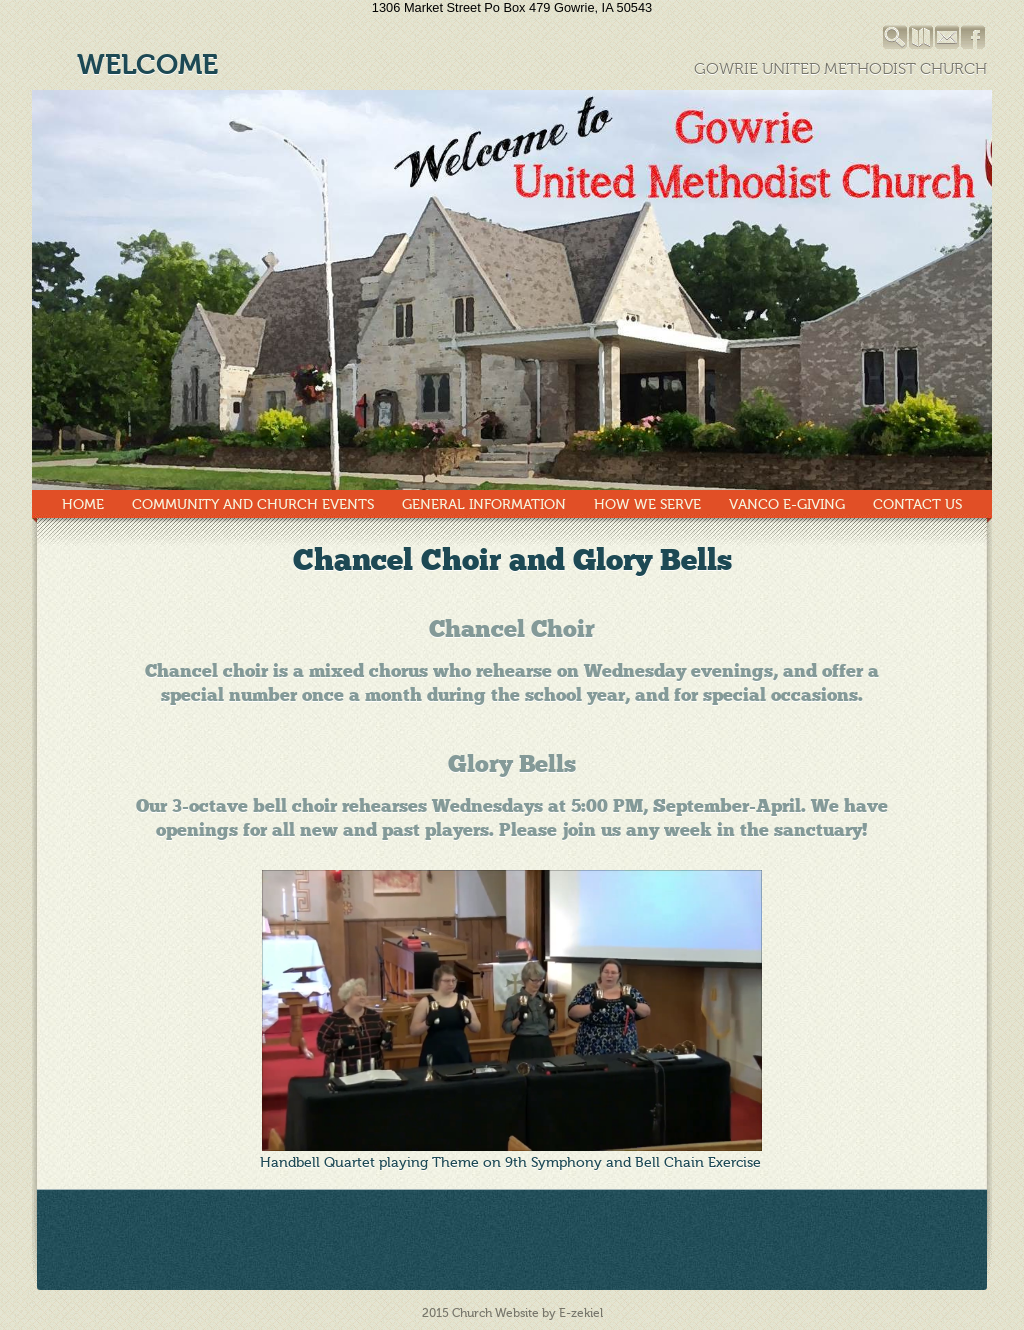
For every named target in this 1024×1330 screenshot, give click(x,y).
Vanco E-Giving (787, 504)
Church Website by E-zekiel (527, 1313)
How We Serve (647, 504)
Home (83, 504)
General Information (484, 504)
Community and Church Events (253, 504)
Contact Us (917, 504)
